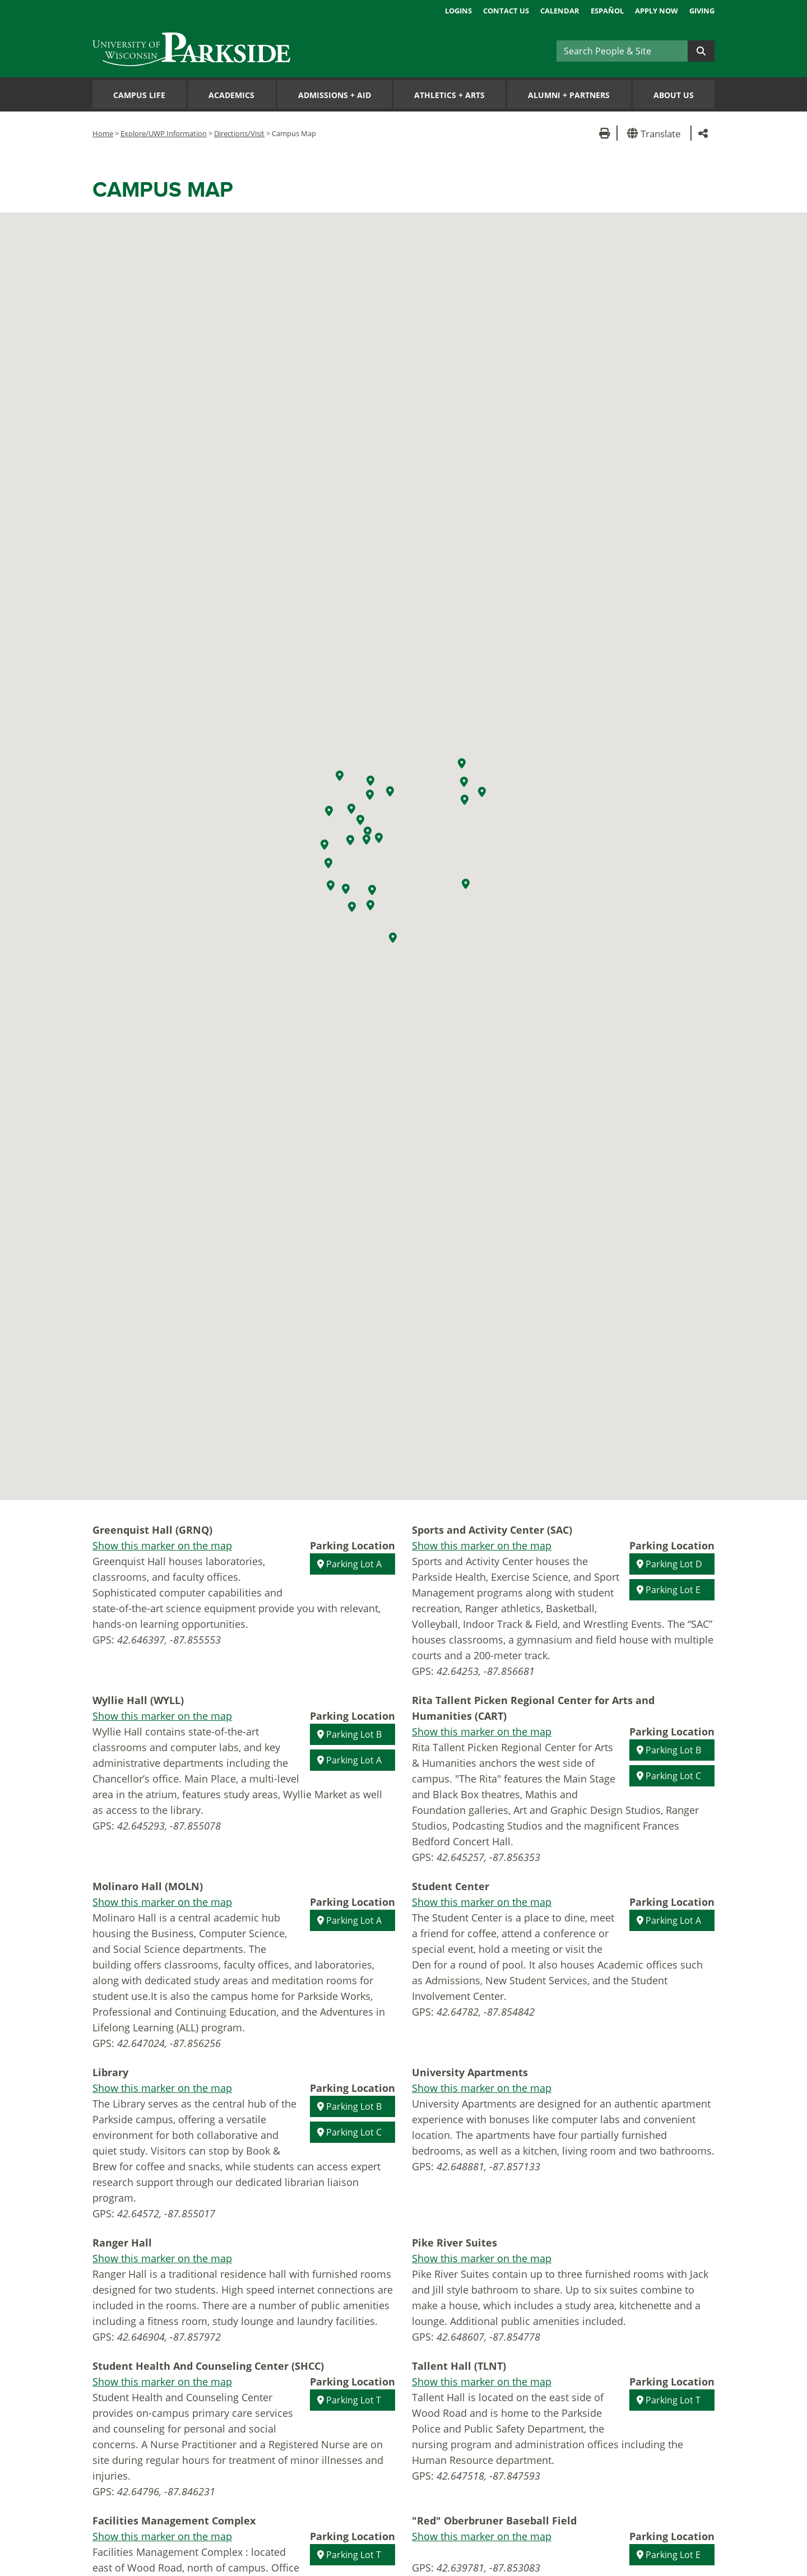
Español (607, 11)
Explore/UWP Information (163, 133)
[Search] (622, 51)
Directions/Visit (239, 133)
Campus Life (139, 95)
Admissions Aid (334, 95)
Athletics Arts (449, 95)
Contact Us (506, 11)
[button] (656, 133)
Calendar (559, 11)
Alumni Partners (569, 95)
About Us (673, 95)
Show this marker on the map (162, 1545)
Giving (702, 11)
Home (102, 133)
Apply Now (656, 11)
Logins (458, 11)
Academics (231, 95)
